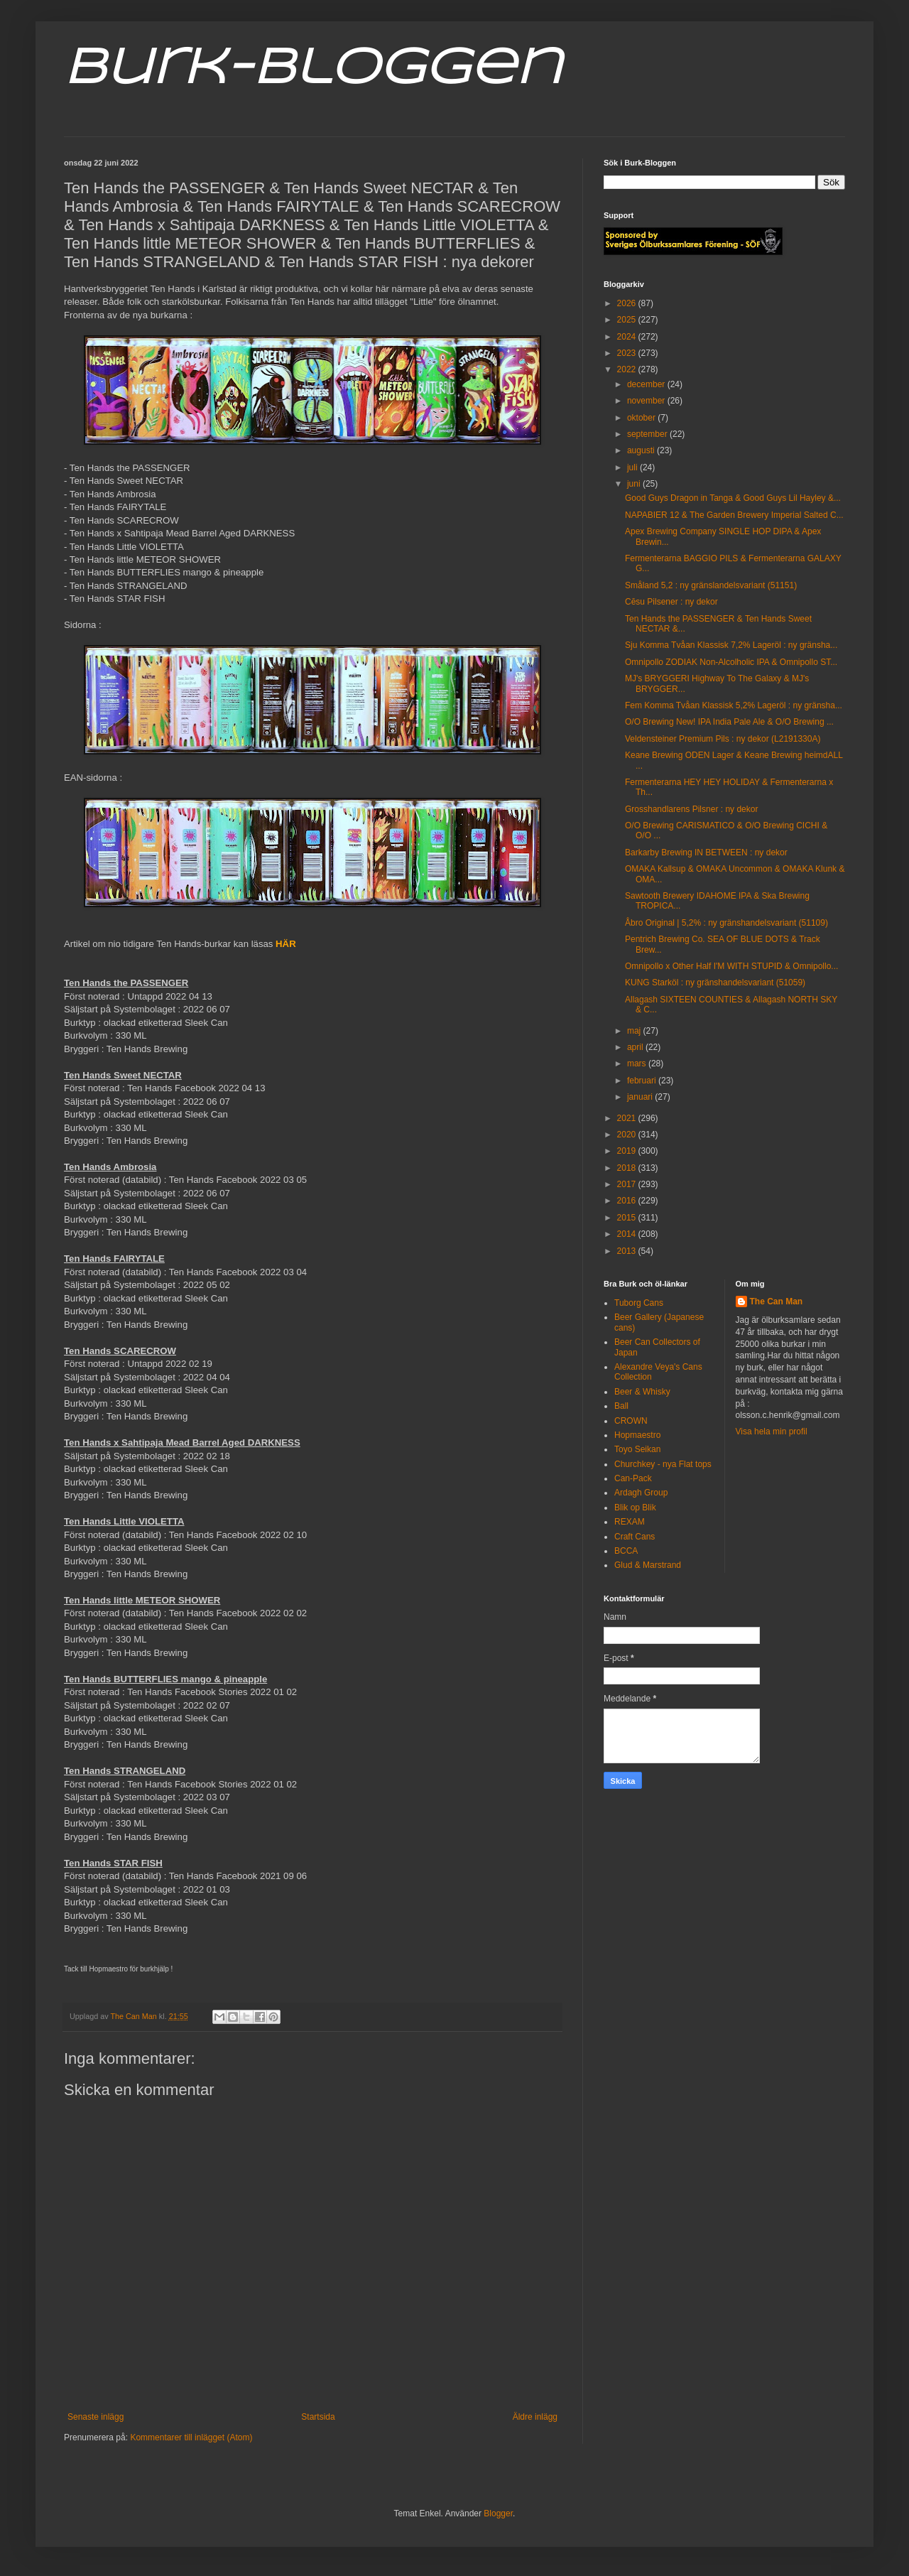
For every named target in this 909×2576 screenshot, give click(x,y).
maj (635, 1031)
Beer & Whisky (642, 1392)
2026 (627, 303)
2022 (627, 369)
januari (641, 1097)
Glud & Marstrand (647, 1565)
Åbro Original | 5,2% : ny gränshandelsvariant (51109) (726, 923)
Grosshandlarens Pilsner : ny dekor (691, 809)
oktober (642, 418)
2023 (627, 353)
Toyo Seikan (637, 1449)
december (647, 384)
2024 (627, 337)
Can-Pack (633, 1478)
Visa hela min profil (771, 1431)
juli (633, 467)
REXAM (629, 1522)
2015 (627, 1218)
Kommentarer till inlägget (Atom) (191, 2437)
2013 (627, 1251)
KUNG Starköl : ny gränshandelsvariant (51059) (715, 982)
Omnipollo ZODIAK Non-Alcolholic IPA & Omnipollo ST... (731, 662)
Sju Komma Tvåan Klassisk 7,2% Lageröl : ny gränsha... (731, 645)
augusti (642, 450)
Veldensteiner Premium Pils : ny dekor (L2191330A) (722, 739)
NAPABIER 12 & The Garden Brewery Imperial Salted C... (734, 515)
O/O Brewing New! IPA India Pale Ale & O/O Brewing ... (729, 722)
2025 (627, 320)
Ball (621, 1406)
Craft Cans (634, 1537)
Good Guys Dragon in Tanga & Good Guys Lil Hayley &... (733, 498)
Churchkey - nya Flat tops (663, 1464)
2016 (627, 1201)
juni (635, 484)
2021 (627, 1118)
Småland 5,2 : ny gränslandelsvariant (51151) (711, 585)
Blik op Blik (635, 1507)
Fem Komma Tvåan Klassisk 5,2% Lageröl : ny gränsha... (733, 705)
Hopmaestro (637, 1435)
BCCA (626, 1551)
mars (637, 1063)
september (648, 434)
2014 (627, 1234)
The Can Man (776, 1301)
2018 (627, 1168)
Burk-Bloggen (313, 69)
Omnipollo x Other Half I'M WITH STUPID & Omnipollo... (731, 966)
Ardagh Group (641, 1493)
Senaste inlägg (95, 2417)
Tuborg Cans (638, 1303)
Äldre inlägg (535, 2417)
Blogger (498, 2513)
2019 (627, 1151)
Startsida (317, 2417)
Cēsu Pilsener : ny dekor (671, 602)
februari (642, 1081)
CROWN (631, 1421)
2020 (627, 1135)
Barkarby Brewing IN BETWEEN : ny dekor (706, 852)
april (636, 1047)
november (647, 401)
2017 (627, 1184)
